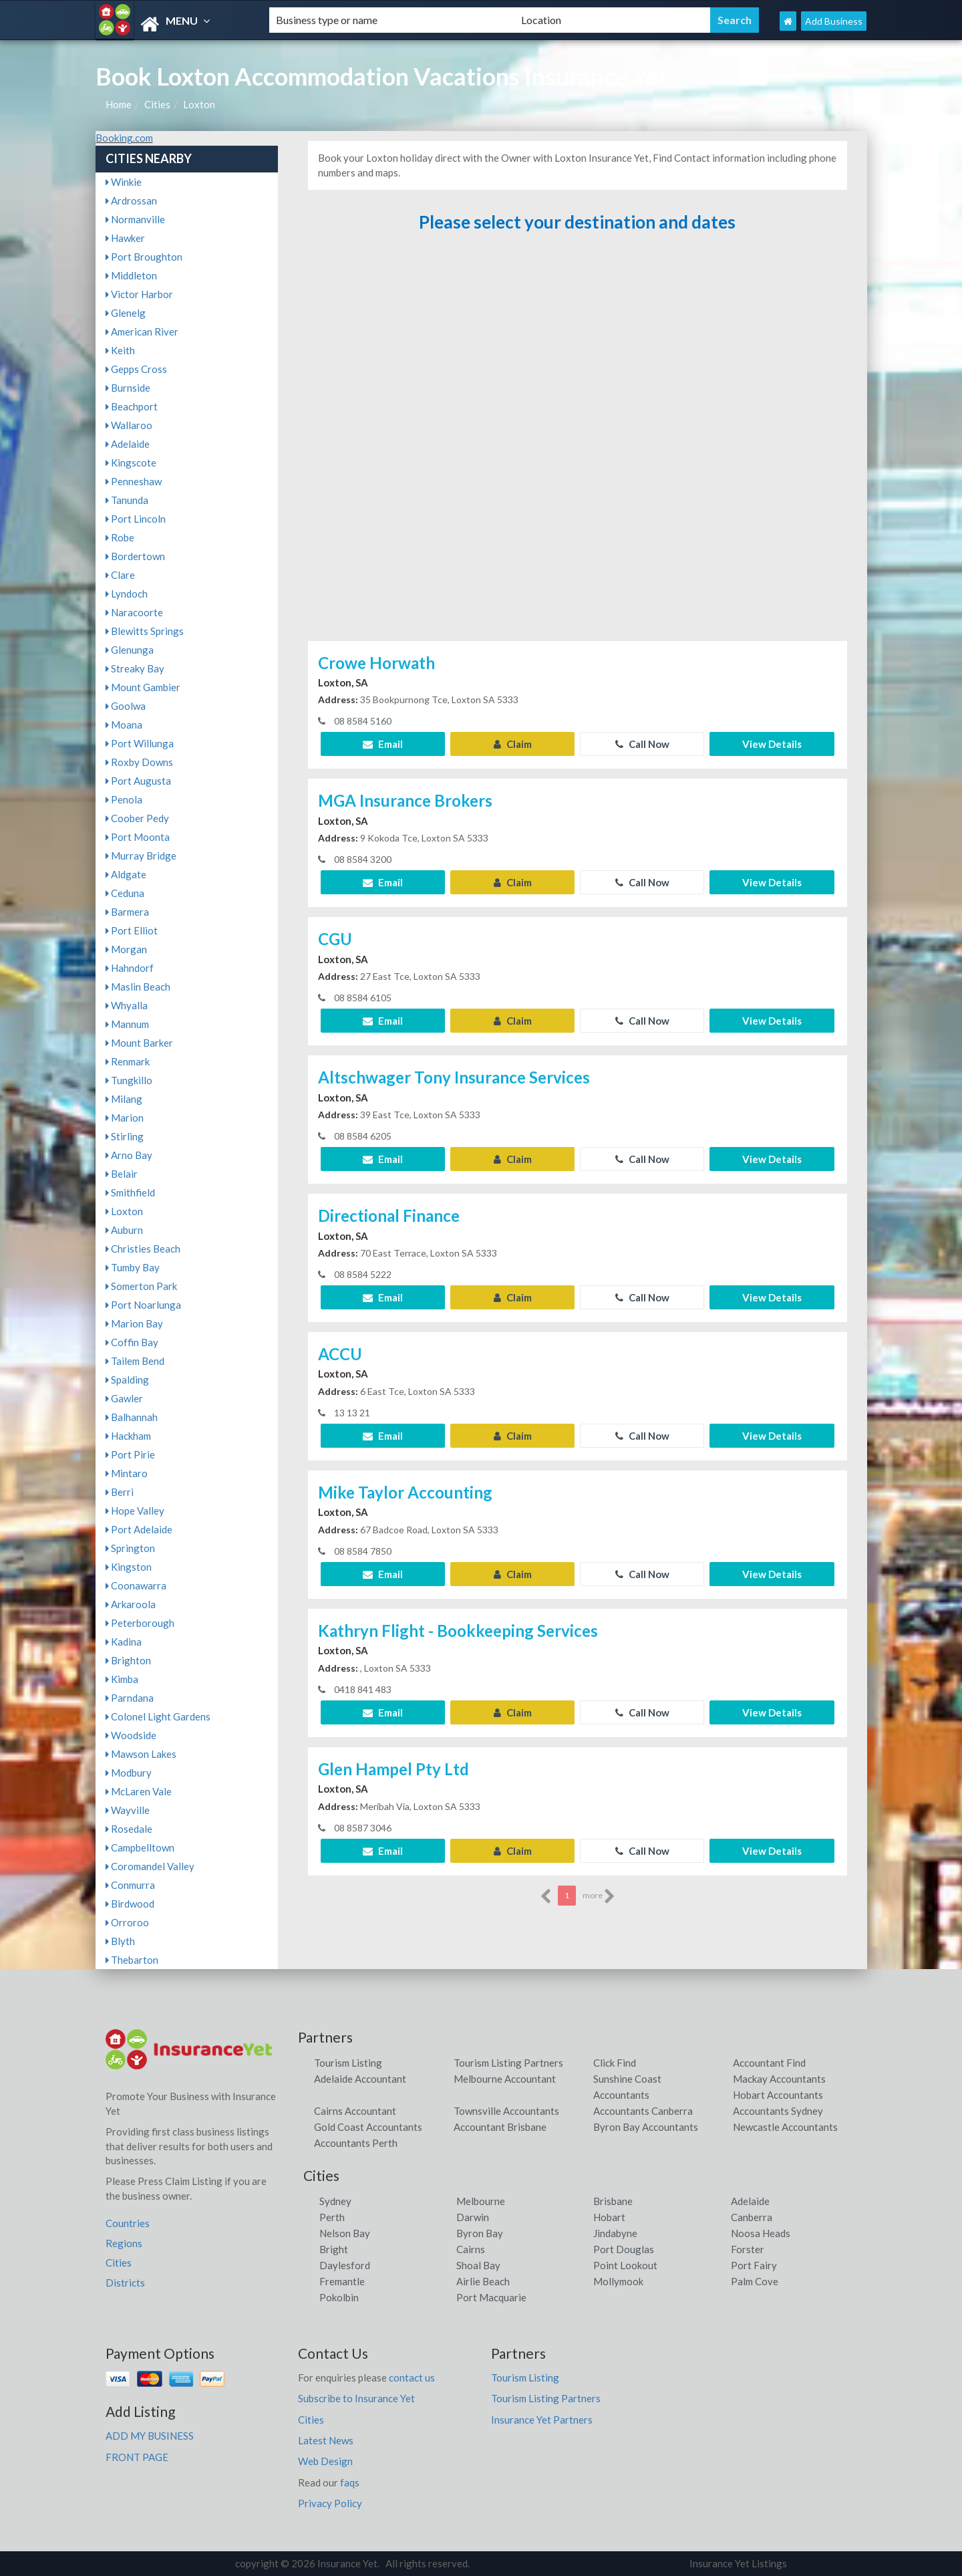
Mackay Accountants (779, 2079)
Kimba (122, 1679)
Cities (157, 104)
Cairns (470, 2249)
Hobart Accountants (778, 2095)
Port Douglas (623, 2249)
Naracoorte (134, 612)
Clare (120, 575)
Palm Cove (754, 2281)
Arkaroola (131, 1604)
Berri (120, 1492)
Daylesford (344, 2265)
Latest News (325, 2440)
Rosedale (129, 1829)
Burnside (128, 388)
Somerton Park (141, 1286)
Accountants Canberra (643, 2111)
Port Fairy (754, 2265)
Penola (124, 799)
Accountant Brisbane (500, 2127)
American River (142, 332)
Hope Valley (135, 1511)
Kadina (124, 1642)
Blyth (120, 1941)
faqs (349, 2482)
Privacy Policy (330, 2503)
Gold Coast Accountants (368, 2127)
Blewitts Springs (145, 631)
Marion (125, 1118)
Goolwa (126, 706)
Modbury (129, 1773)
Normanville (135, 219)
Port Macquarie (491, 2297)
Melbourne (480, 2201)
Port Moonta (138, 837)
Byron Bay (479, 2233)
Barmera (127, 912)
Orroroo (127, 1922)
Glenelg (126, 313)
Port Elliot (132, 930)
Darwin (472, 2217)
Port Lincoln (136, 519)
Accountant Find (769, 2063)
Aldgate (126, 874)
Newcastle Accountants (785, 2127)
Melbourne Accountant (505, 2079)
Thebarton (132, 1960)
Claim (513, 744)
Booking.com (124, 138)
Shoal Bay (478, 2265)
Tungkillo (129, 1080)
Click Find (614, 2063)
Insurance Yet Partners (542, 2420)
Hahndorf (130, 968)
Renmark (128, 1061)
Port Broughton (144, 257)
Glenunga (130, 650)
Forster (747, 2249)
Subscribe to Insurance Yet (356, 2398)
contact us (412, 2377)
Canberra (751, 2217)
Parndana (130, 1698)
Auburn (124, 1230)
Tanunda (127, 500)
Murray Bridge (141, 856)
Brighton (128, 1660)
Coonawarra (136, 1585)
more (599, 1896)
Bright (333, 2249)
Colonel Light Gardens (158, 1716)
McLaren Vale (139, 1791)
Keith (120, 350)
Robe (120, 537)
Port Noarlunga (143, 1305)
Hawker (125, 238)
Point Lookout (625, 2265)
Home (119, 104)
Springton (130, 1548)
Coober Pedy (137, 818)
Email (383, 744)
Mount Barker (139, 1043)
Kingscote (131, 463)
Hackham (128, 1436)
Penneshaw (134, 481)
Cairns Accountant (355, 2111)
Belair (122, 1174)
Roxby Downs (139, 762)
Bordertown (135, 556)
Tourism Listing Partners (508, 2063)
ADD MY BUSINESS (150, 2436)
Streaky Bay (135, 668)
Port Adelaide (139, 1529)
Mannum (127, 1024)
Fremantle (342, 2281)
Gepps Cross (136, 369)
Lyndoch (127, 594)
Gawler (124, 1398)
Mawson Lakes (141, 1754)
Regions (124, 2243)
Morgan (126, 949)
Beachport (132, 406)
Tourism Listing (348, 2063)
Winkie (124, 182)
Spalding (127, 1380)
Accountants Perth (355, 2143)
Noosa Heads (760, 2233)
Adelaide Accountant (360, 2079)
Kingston (129, 1567)
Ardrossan (131, 201)
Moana (124, 725)
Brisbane (613, 2201)
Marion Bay (134, 1323)
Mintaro (127, 1473)
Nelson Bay (344, 2233)
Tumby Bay (133, 1267)
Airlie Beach (483, 2281)
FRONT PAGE (137, 2457)
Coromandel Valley (150, 1866)
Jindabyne (615, 2233)
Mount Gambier (143, 687)
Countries (128, 2223)
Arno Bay (129, 1155)
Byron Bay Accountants (645, 2127)
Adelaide (128, 444)
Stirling (125, 1136)
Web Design (325, 2461)
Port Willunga (140, 743)
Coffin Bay (132, 1342)
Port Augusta (138, 781)
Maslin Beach (138, 987)
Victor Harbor (139, 294)
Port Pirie (130, 1454)
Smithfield (130, 1192)
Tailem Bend (135, 1361)
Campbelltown (140, 1847)
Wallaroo (129, 425)
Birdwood (130, 1904)
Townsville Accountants (506, 2111)
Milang (124, 1099)
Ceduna (125, 893)
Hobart (609, 2217)
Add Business (833, 21)
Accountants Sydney (778, 2111)
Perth (332, 2217)
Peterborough (140, 1623)
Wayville (128, 1810)
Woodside (131, 1735)
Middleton (131, 275)
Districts (125, 2283)
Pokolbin (339, 2297)
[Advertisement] (577, 443)
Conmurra (130, 1885)
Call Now (642, 744)
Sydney (335, 2201)
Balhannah (132, 1417)
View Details (772, 744)
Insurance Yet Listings (738, 2563)
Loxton (199, 104)
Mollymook (618, 2281)
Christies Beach (143, 1249)
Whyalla (127, 1005)
